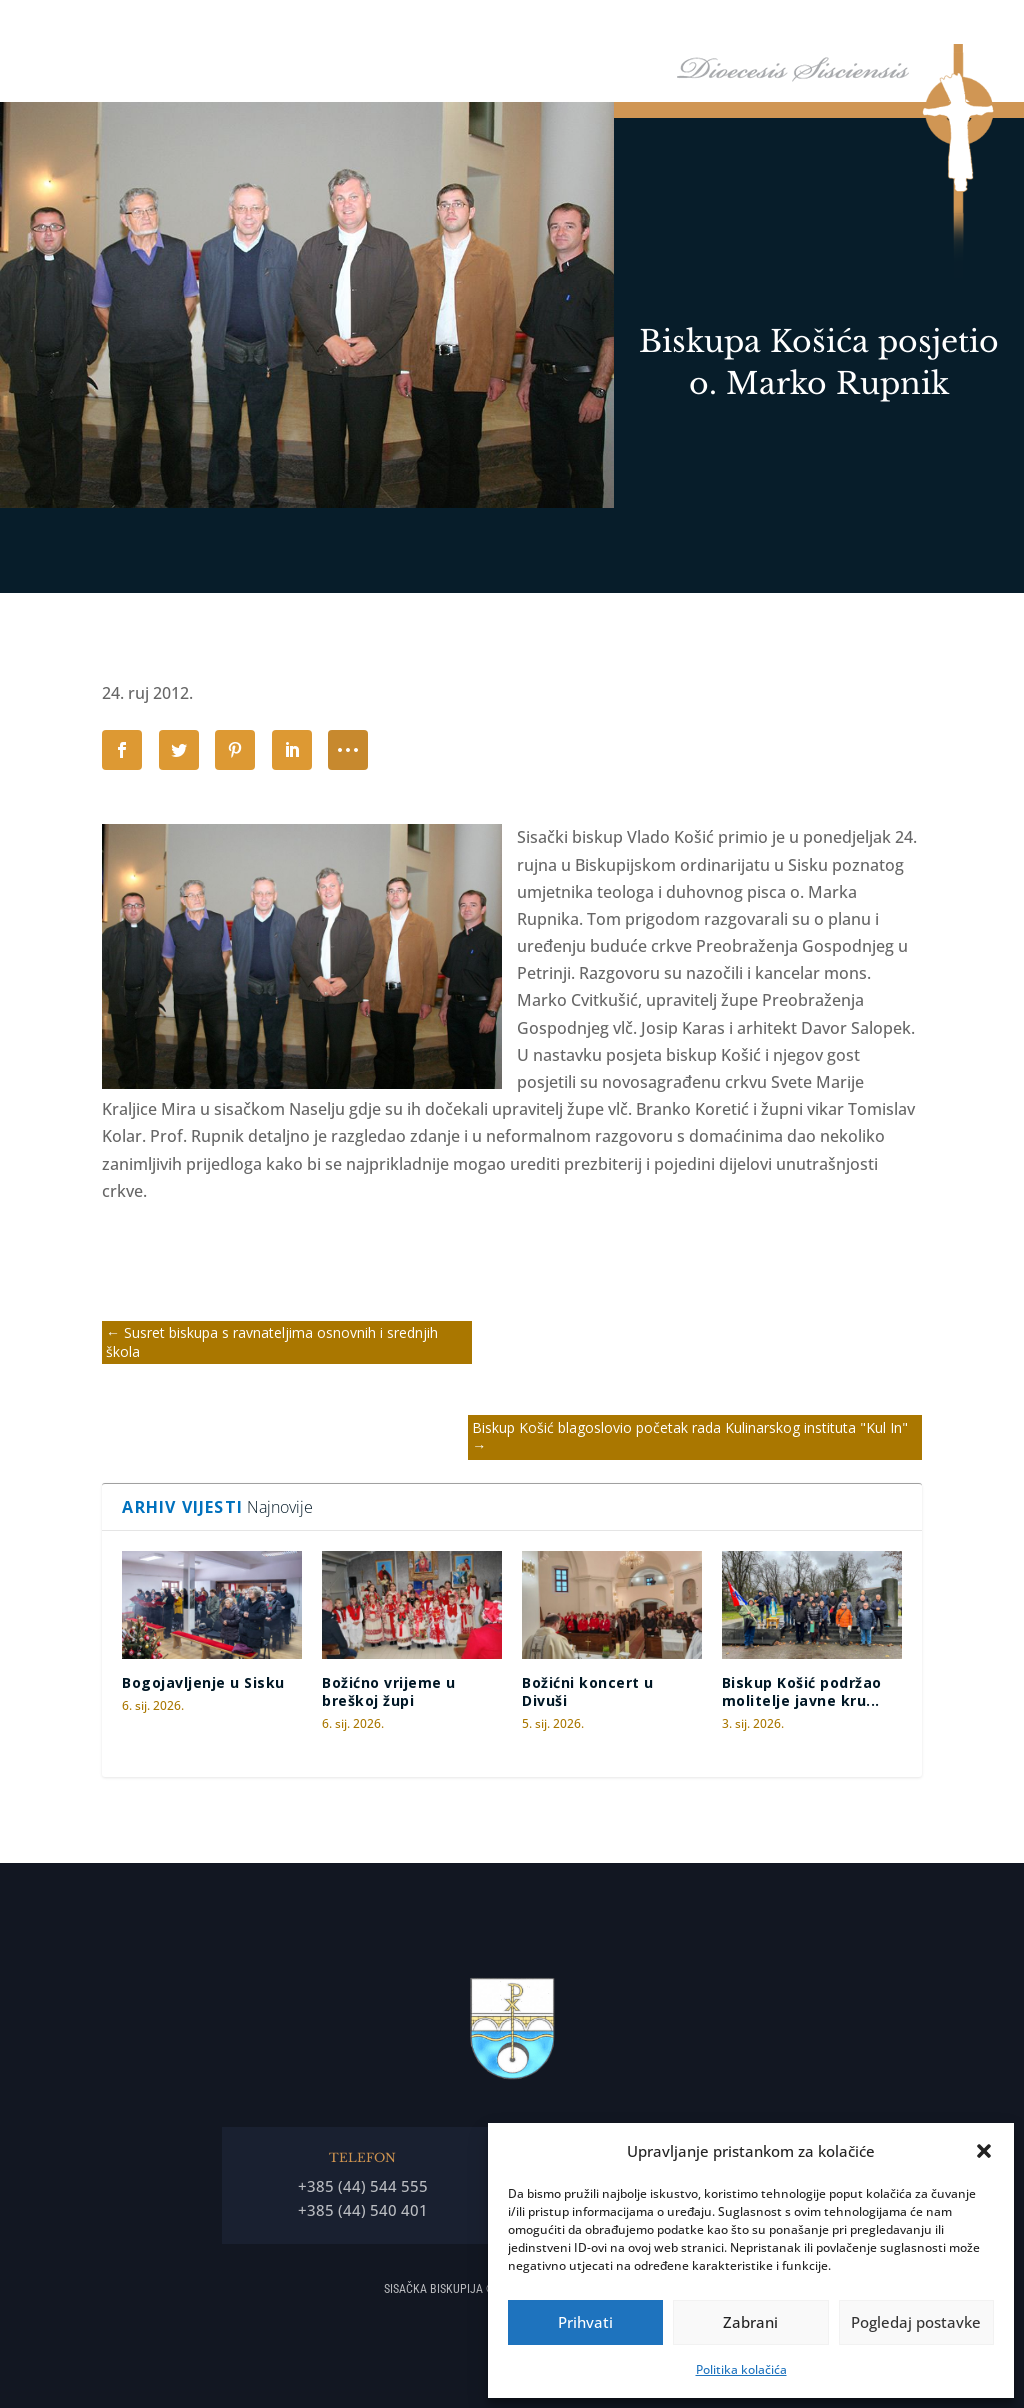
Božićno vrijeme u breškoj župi (389, 1691)
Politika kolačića (741, 2369)
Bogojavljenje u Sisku (203, 1682)
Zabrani (750, 2322)
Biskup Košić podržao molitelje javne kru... (802, 1691)
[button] (984, 2151)
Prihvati (585, 2322)
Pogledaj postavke (916, 2322)
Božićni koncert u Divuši (588, 1691)
